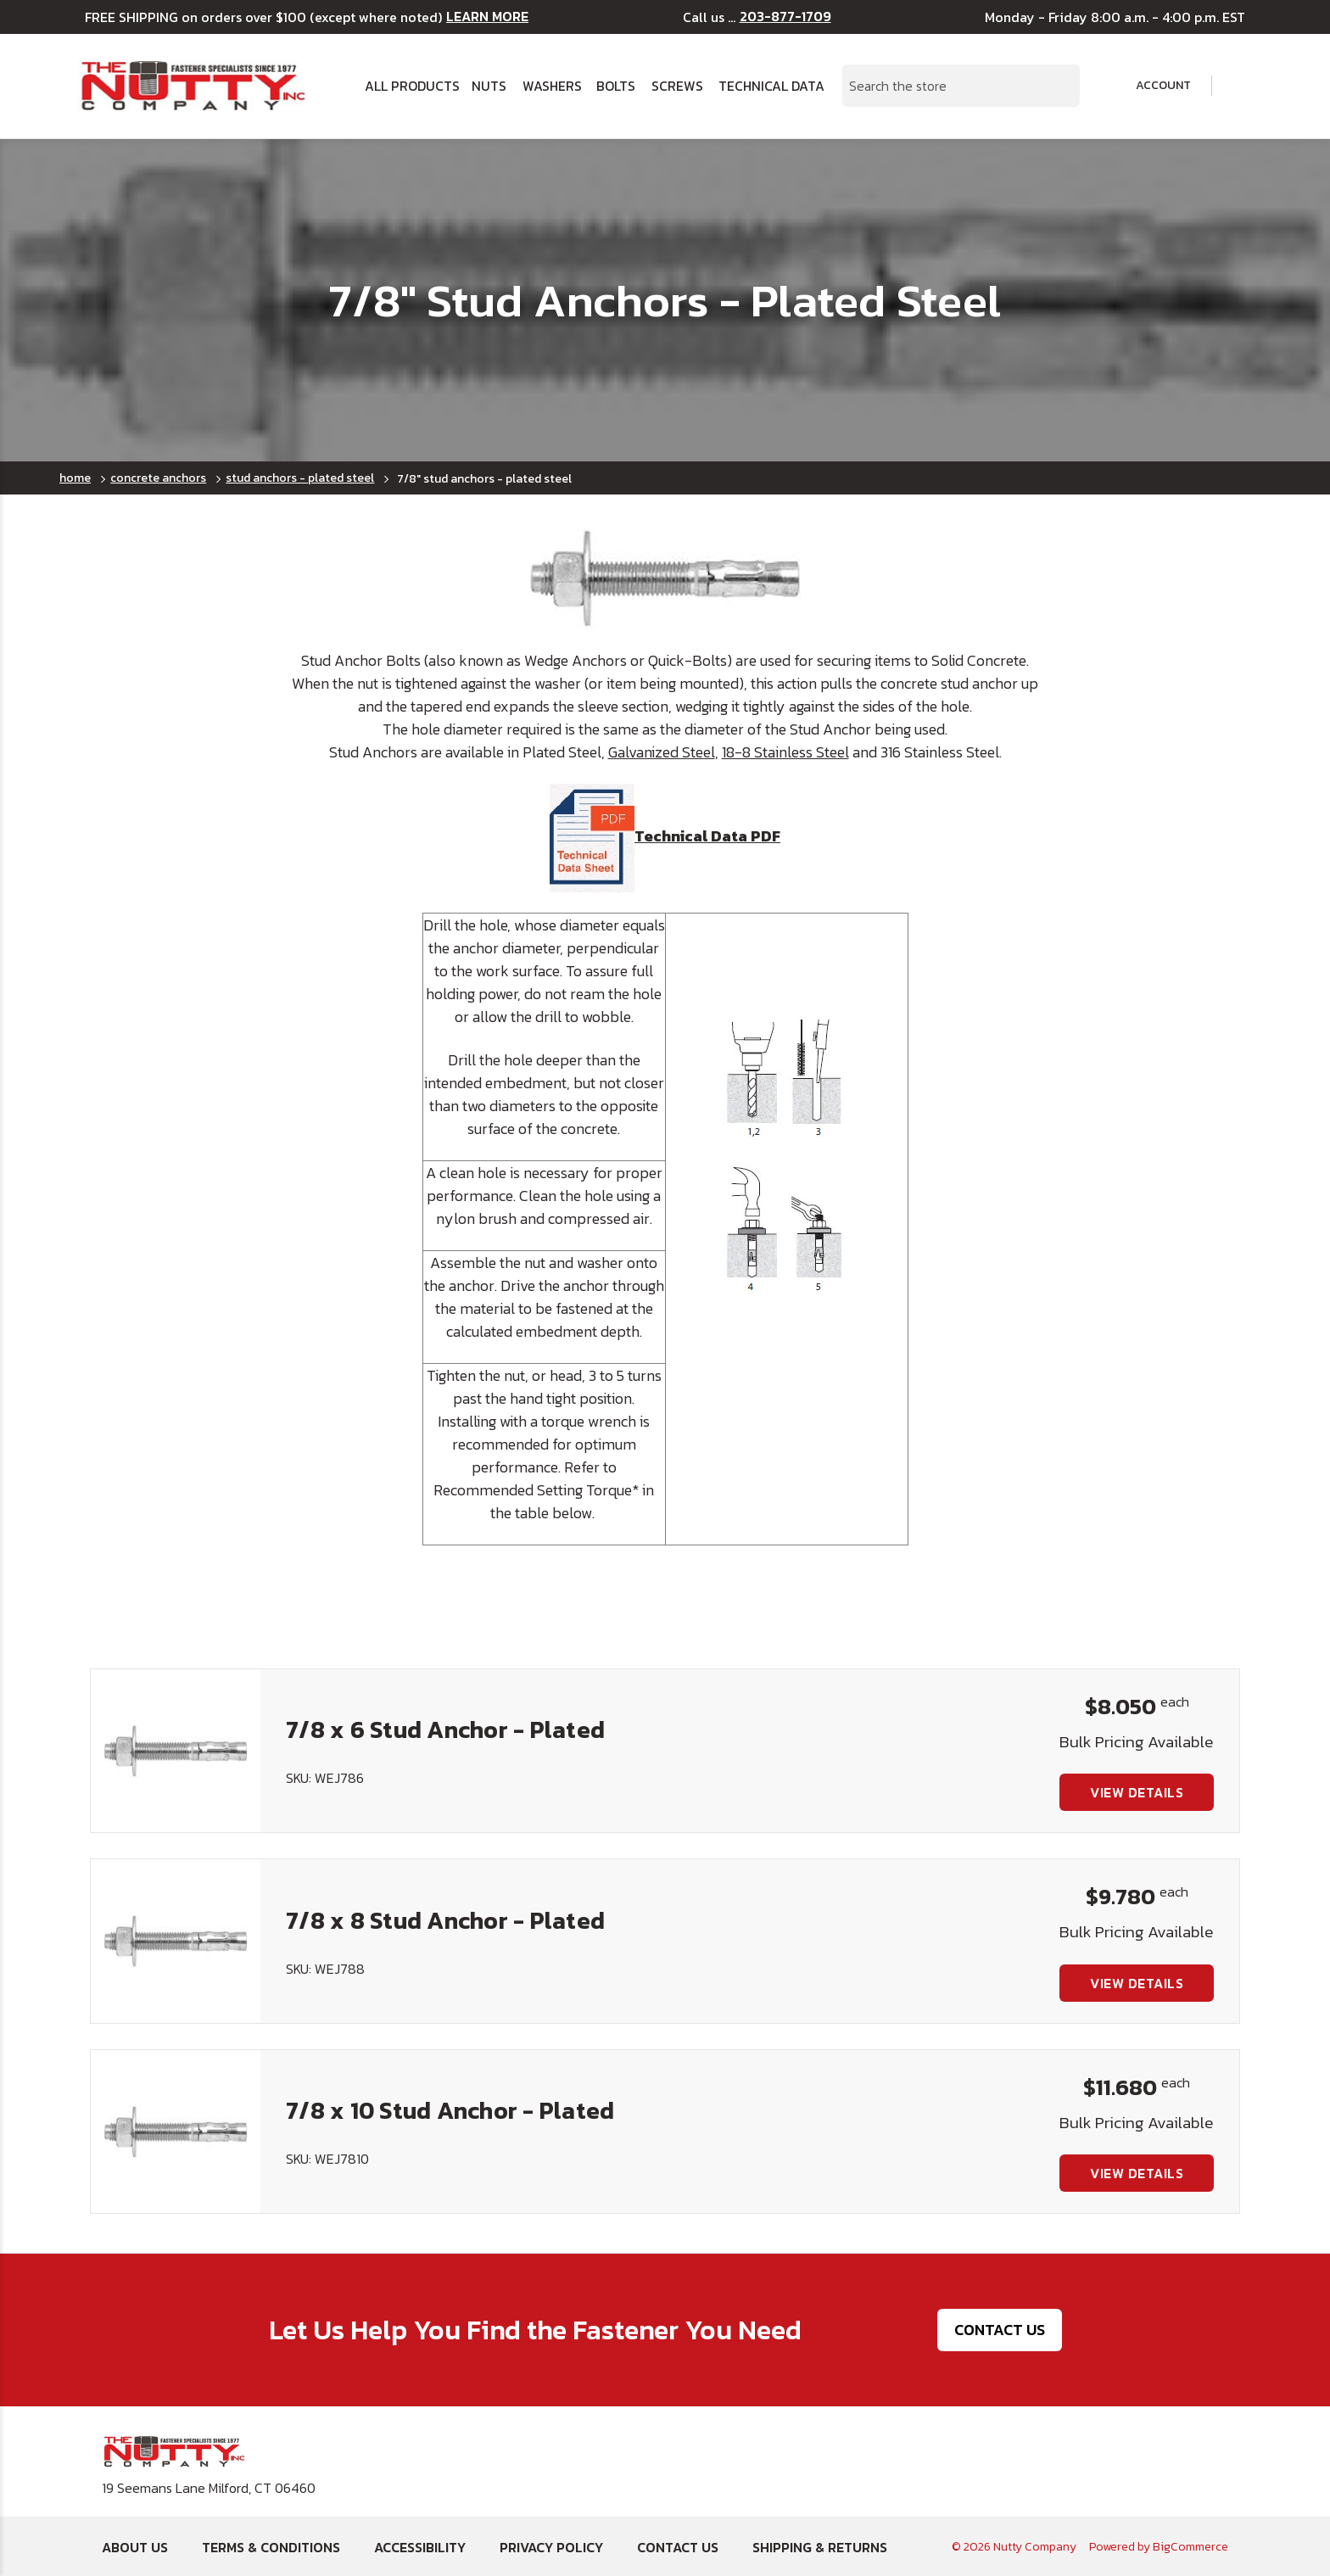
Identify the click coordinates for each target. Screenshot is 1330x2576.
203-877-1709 (785, 16)
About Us (135, 2547)
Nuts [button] (489, 86)
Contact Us (999, 2330)
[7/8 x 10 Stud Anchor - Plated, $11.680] (175, 2131)
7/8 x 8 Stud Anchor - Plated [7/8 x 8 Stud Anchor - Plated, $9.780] (445, 1920)
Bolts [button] (615, 86)
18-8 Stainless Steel (785, 751)
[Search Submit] (1057, 85)
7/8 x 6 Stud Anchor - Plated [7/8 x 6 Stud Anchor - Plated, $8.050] (445, 1729)
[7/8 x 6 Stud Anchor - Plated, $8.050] (175, 1750)
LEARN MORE (487, 16)
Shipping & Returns (819, 2547)
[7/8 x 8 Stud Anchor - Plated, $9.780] (175, 1940)
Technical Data (770, 86)
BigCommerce (1190, 2547)
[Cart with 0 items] (1240, 86)
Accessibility (420, 2547)
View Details (1136, 1792)
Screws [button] (677, 86)
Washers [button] (552, 86)
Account (1152, 85)
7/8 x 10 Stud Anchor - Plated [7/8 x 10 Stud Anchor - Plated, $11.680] (450, 2110)
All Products (411, 86)
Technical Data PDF (665, 835)
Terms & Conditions (271, 2547)
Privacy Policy (551, 2547)
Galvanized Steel (661, 751)
